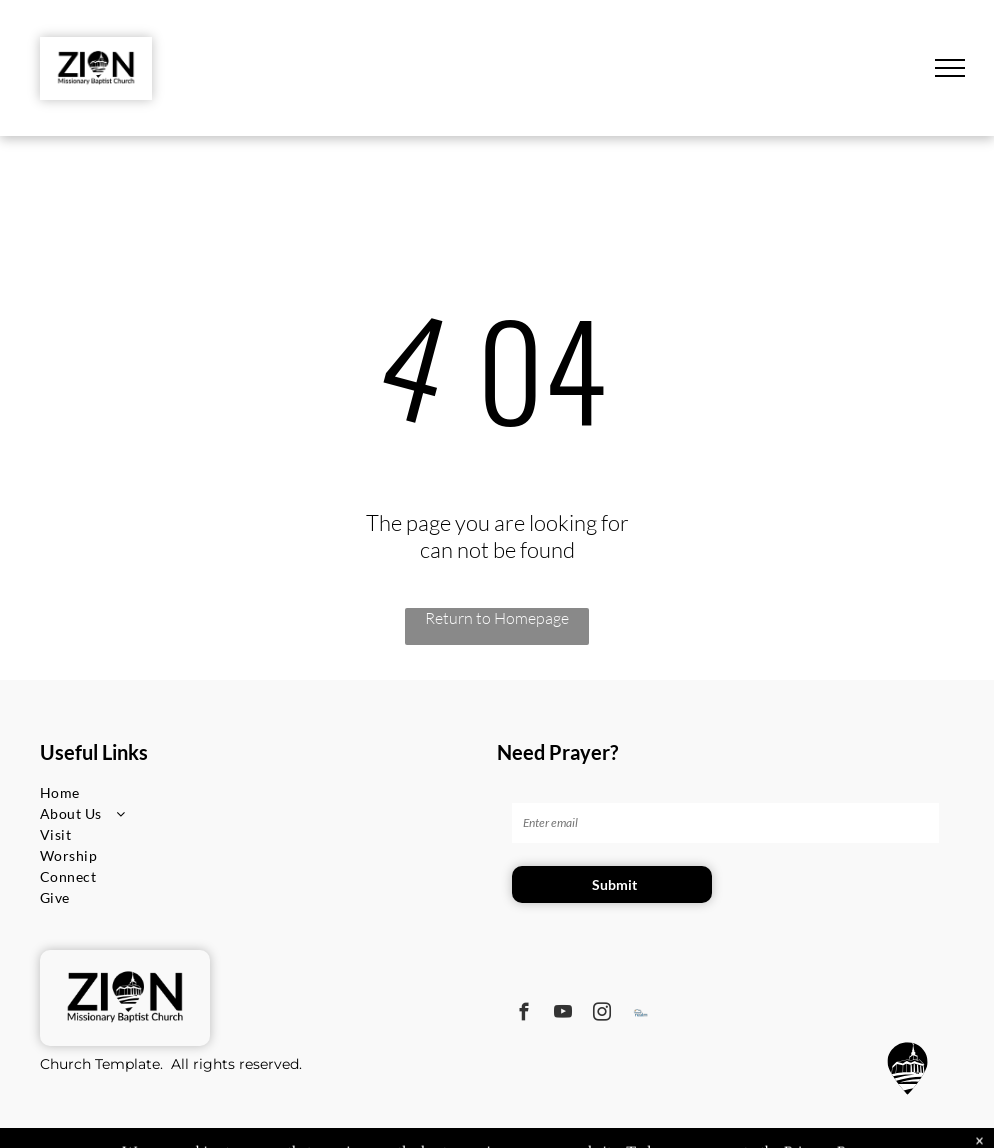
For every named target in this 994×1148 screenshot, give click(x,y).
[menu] (950, 68)
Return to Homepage (497, 618)
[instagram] (602, 1015)
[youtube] (563, 1015)
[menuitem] (112, 792)
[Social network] (641, 1015)
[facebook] (524, 1015)
